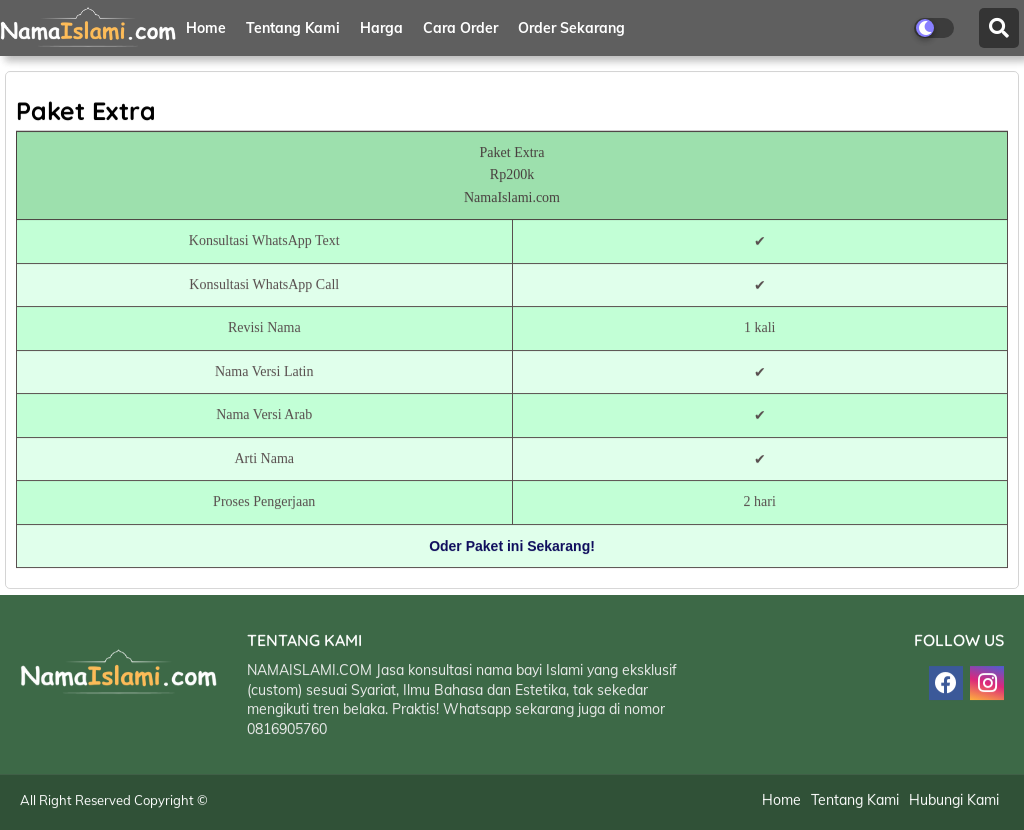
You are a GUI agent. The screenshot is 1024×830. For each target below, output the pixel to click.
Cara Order (460, 28)
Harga (381, 28)
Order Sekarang (571, 28)
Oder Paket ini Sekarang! (512, 547)
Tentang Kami (293, 28)
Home (206, 28)
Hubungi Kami (954, 802)
